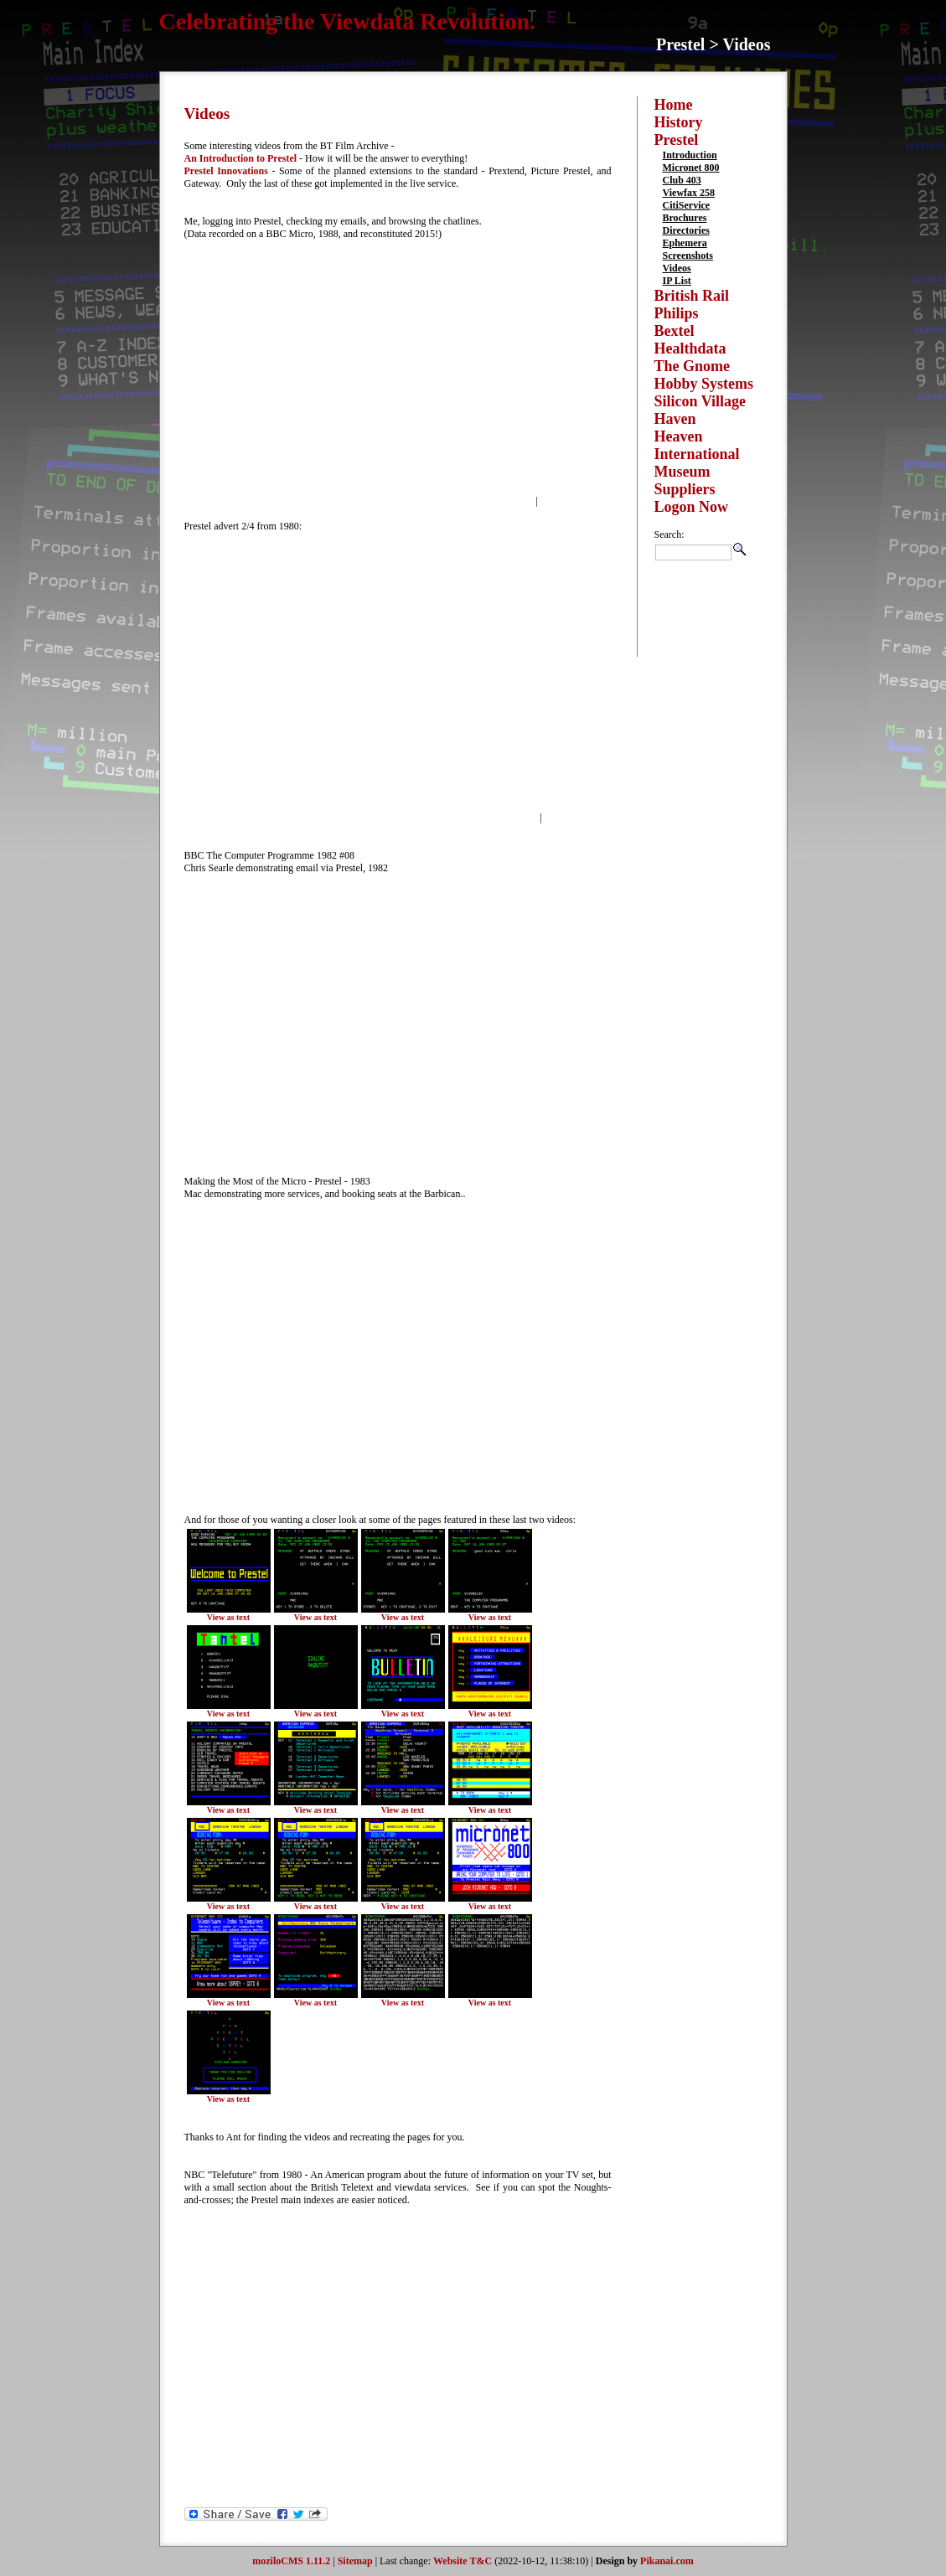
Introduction (690, 155)
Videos (677, 268)
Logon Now (691, 506)
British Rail (692, 295)
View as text (228, 1617)
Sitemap (355, 2561)
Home (673, 104)
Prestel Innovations (226, 171)
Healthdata (690, 348)
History (678, 122)
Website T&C (462, 2561)
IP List (677, 281)
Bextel (674, 331)
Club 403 (682, 180)
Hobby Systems (704, 383)
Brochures (685, 218)
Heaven (678, 436)
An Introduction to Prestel (240, 158)
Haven (675, 418)
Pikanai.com (667, 2561)
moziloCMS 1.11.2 (291, 2561)
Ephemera (685, 243)
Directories (686, 230)
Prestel (676, 140)
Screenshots (688, 255)
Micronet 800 (691, 167)
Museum (682, 471)
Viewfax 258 (689, 193)
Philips (676, 313)
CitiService (687, 205)
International (697, 454)
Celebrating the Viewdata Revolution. (347, 21)
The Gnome (692, 366)
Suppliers (685, 489)
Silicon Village (700, 401)
